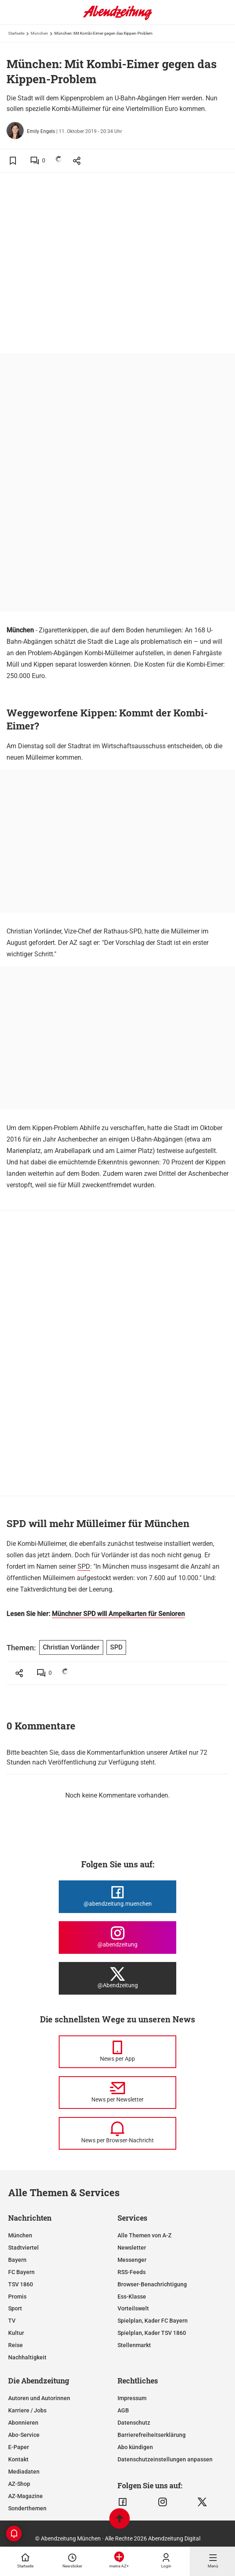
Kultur (16, 2333)
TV (12, 2320)
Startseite (16, 33)
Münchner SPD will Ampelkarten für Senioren (118, 1614)
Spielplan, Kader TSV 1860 (152, 2333)
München (39, 33)
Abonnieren (23, 2422)
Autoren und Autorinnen (39, 2398)
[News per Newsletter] (117, 2092)
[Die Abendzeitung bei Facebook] (117, 1896)
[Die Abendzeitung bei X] (117, 1978)
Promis (17, 2296)
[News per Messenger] (117, 2051)
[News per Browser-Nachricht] (117, 2133)
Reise (15, 2345)
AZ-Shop (19, 2484)
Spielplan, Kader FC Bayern (153, 2320)
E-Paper (18, 2447)
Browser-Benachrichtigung (152, 2284)
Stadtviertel (23, 2247)
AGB (123, 2410)
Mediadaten (24, 2471)
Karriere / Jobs (27, 2410)
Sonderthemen (27, 2508)
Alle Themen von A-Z (144, 2235)
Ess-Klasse (132, 2296)
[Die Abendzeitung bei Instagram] (117, 1937)
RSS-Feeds (132, 2272)
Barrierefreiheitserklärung (152, 2435)
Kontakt (18, 2459)
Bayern (17, 2260)
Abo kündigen (135, 2447)
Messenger (132, 2260)
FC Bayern (21, 2272)
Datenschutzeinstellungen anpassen (165, 2459)
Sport (15, 2308)
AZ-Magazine (25, 2496)
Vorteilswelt (133, 2308)
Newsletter (132, 2247)
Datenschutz (134, 2422)
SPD (84, 1566)
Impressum (132, 2398)
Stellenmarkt (134, 2345)
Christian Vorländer (71, 1647)
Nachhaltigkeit (27, 2357)
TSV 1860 (20, 2284)
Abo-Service (24, 2435)
